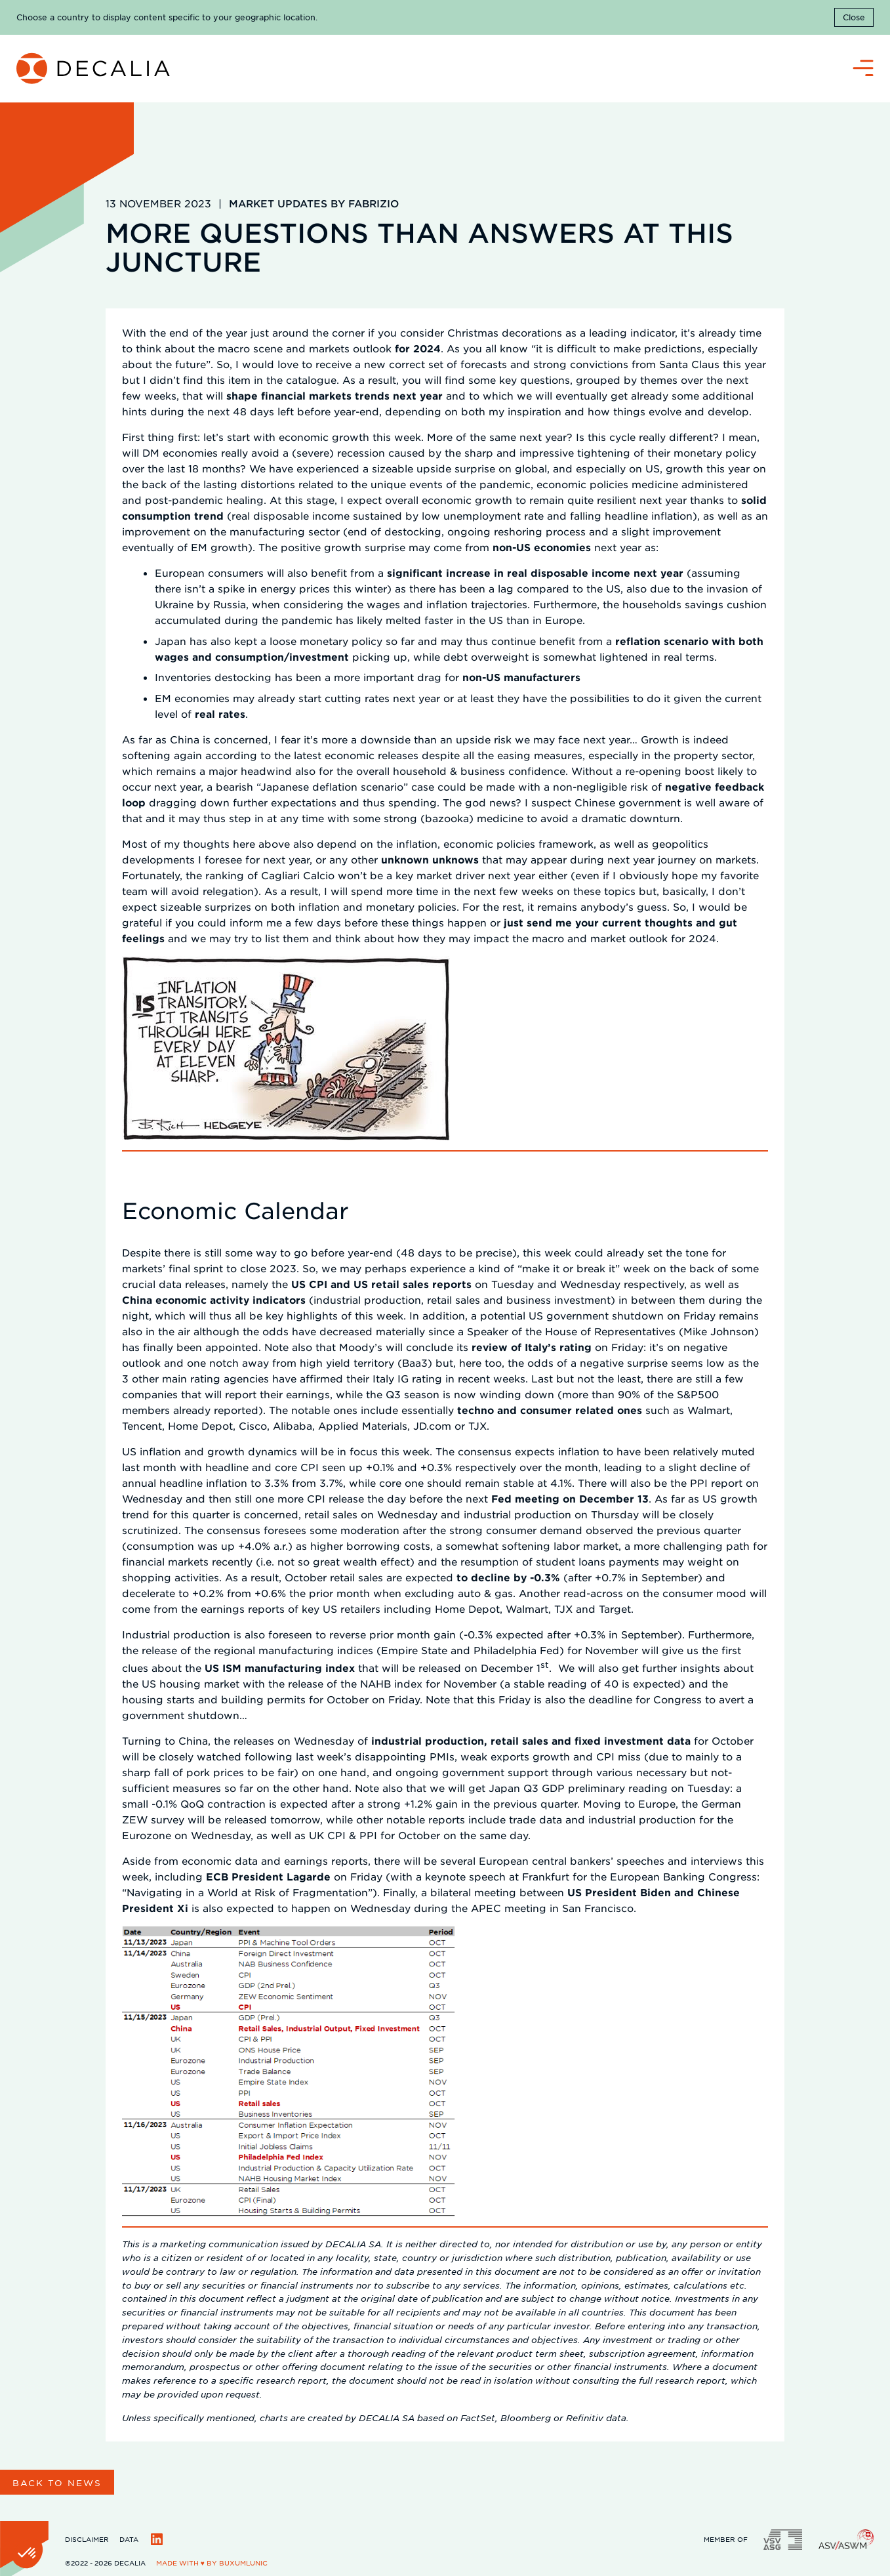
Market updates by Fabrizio (314, 203)
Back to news (56, 2482)
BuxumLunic (243, 2562)
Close (854, 17)
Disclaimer (87, 2539)
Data (128, 2539)
